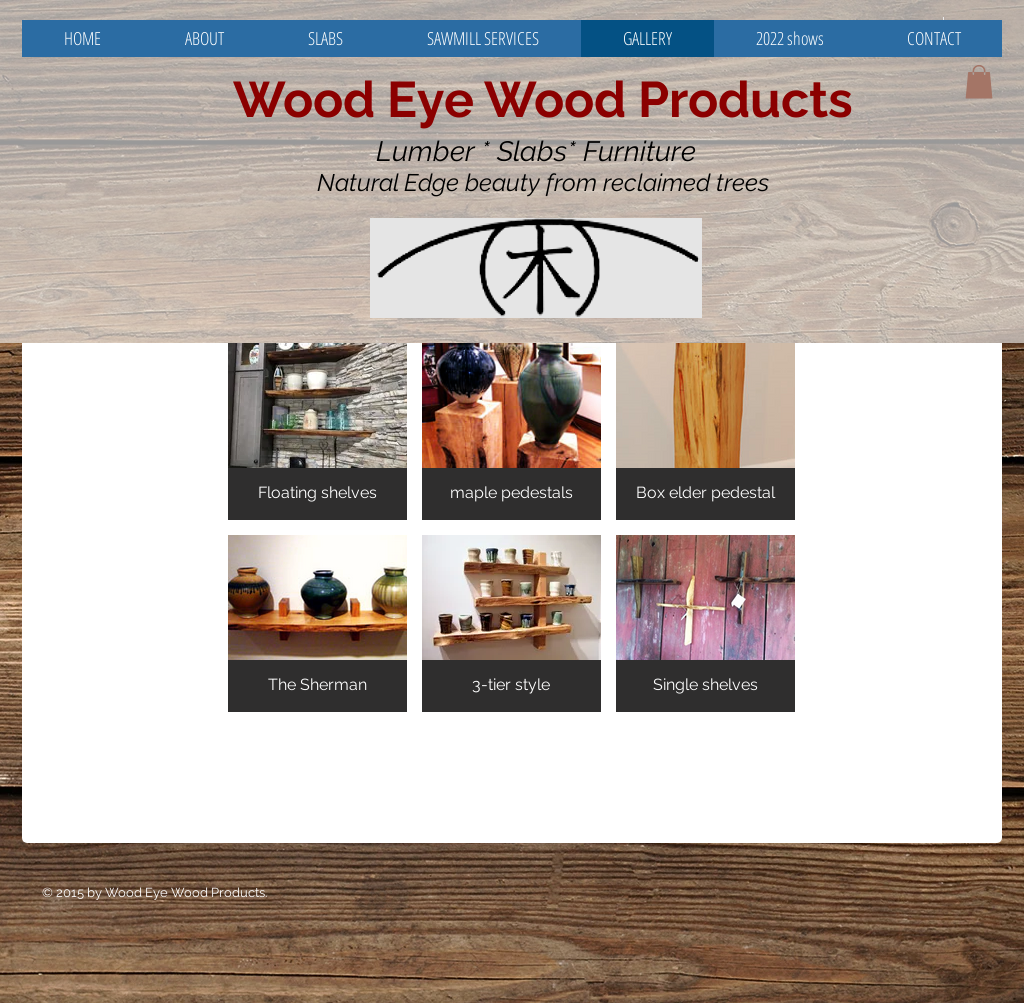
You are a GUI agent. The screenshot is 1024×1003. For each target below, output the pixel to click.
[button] (979, 81)
